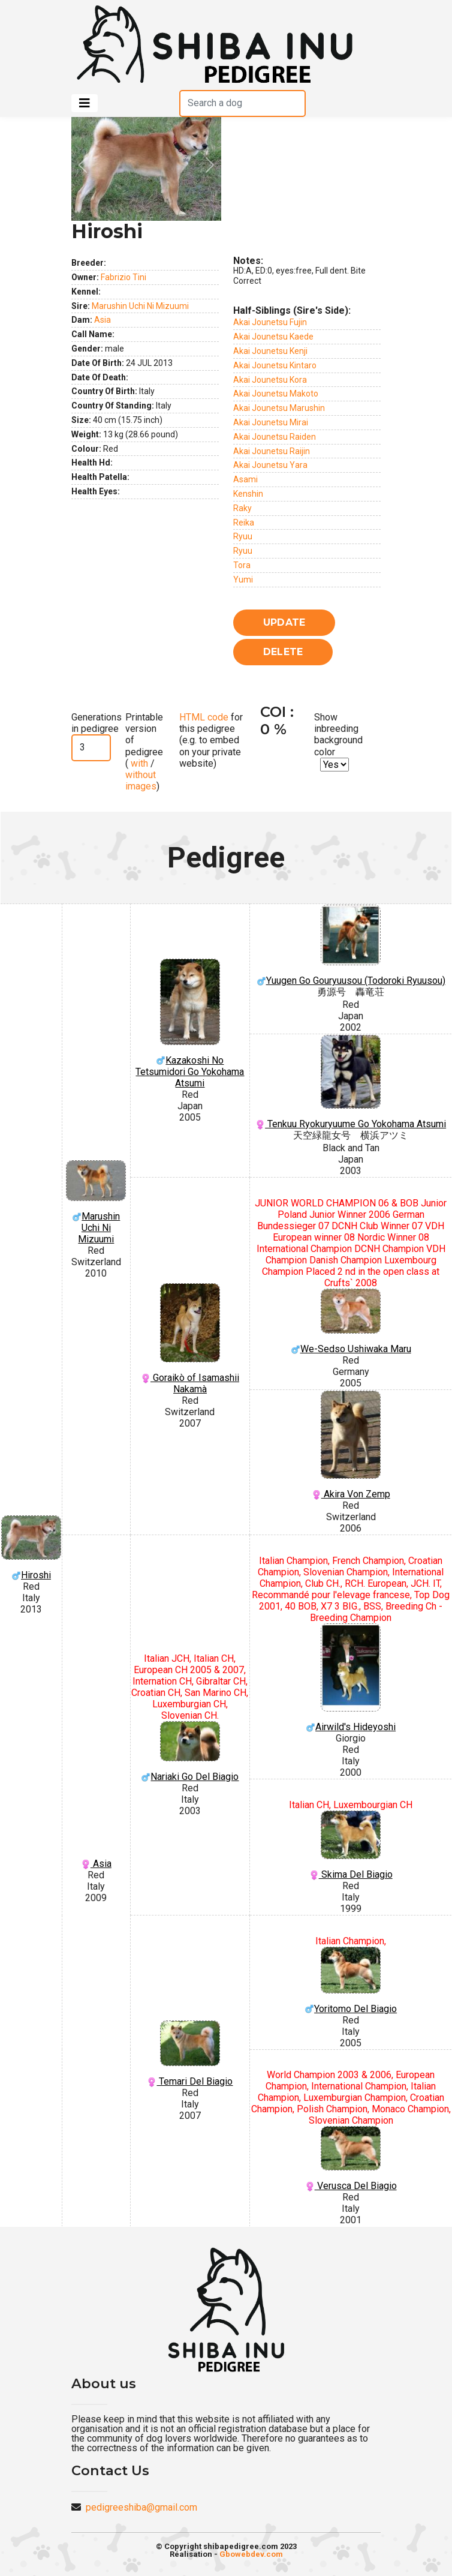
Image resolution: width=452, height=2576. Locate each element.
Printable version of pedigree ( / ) (144, 751)
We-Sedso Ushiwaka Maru (351, 1322)
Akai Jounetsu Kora (270, 380)
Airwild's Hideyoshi (351, 1678)
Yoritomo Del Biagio (351, 1980)
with (138, 763)
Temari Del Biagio (190, 2053)
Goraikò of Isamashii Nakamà (190, 1339)
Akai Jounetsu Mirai (270, 422)
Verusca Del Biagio (351, 2158)
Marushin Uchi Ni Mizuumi (140, 306)
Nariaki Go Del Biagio (190, 1751)
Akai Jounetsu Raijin (271, 451)
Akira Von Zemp (351, 1445)
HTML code (203, 717)
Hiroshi (31, 1548)
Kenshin (248, 494)
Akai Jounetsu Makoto (275, 393)
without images (140, 780)
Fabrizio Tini (123, 277)
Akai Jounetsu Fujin (270, 322)
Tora (242, 565)
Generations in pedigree (96, 722)
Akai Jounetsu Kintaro (275, 365)
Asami (245, 479)
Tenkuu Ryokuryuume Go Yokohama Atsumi (351, 1082)
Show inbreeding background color (338, 734)
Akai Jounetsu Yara (270, 465)
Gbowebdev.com (251, 2554)
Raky (242, 508)
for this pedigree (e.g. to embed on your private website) (211, 740)
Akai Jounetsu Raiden (274, 437)
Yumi (243, 579)
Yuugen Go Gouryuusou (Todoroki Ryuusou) (351, 945)
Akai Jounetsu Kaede (273, 336)
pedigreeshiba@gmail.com (141, 2507)
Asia (102, 320)
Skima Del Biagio (351, 1845)
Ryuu (242, 536)
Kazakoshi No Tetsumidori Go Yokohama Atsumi (190, 1024)
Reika (243, 522)
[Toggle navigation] (84, 103)
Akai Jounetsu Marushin (279, 408)
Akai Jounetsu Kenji (270, 351)
